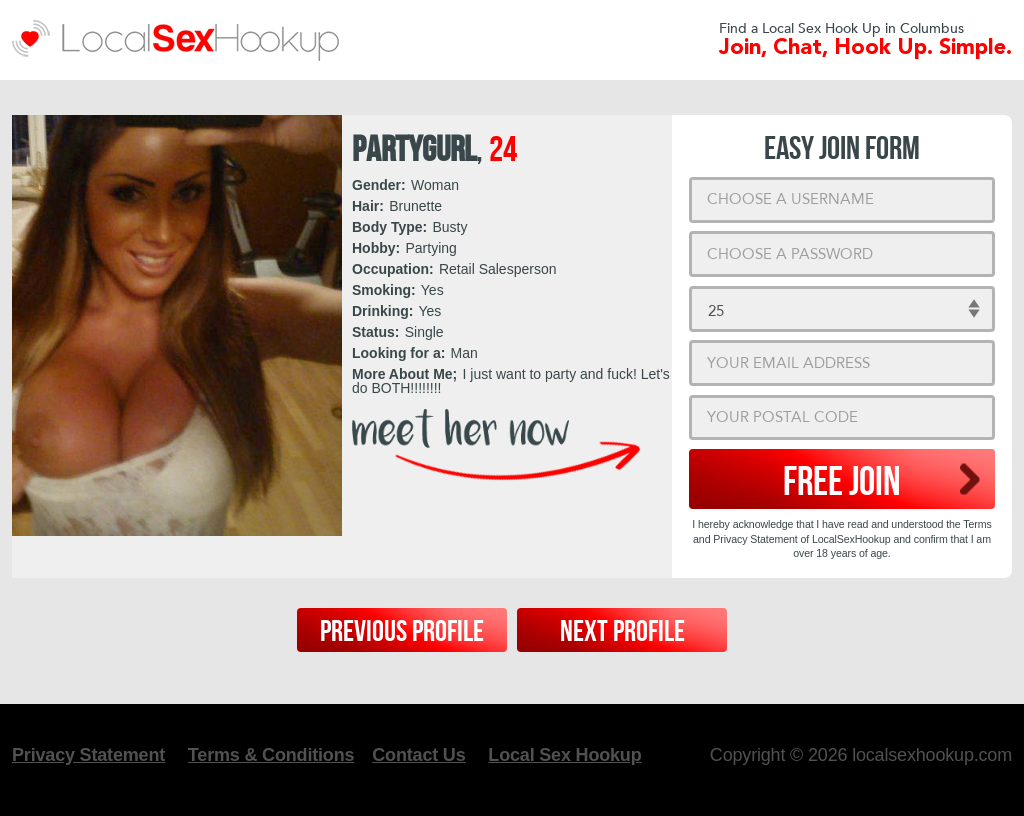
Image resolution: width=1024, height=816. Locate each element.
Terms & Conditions (271, 755)
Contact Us (418, 755)
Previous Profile (402, 632)
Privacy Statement (88, 755)
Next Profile (622, 632)
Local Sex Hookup (564, 755)
